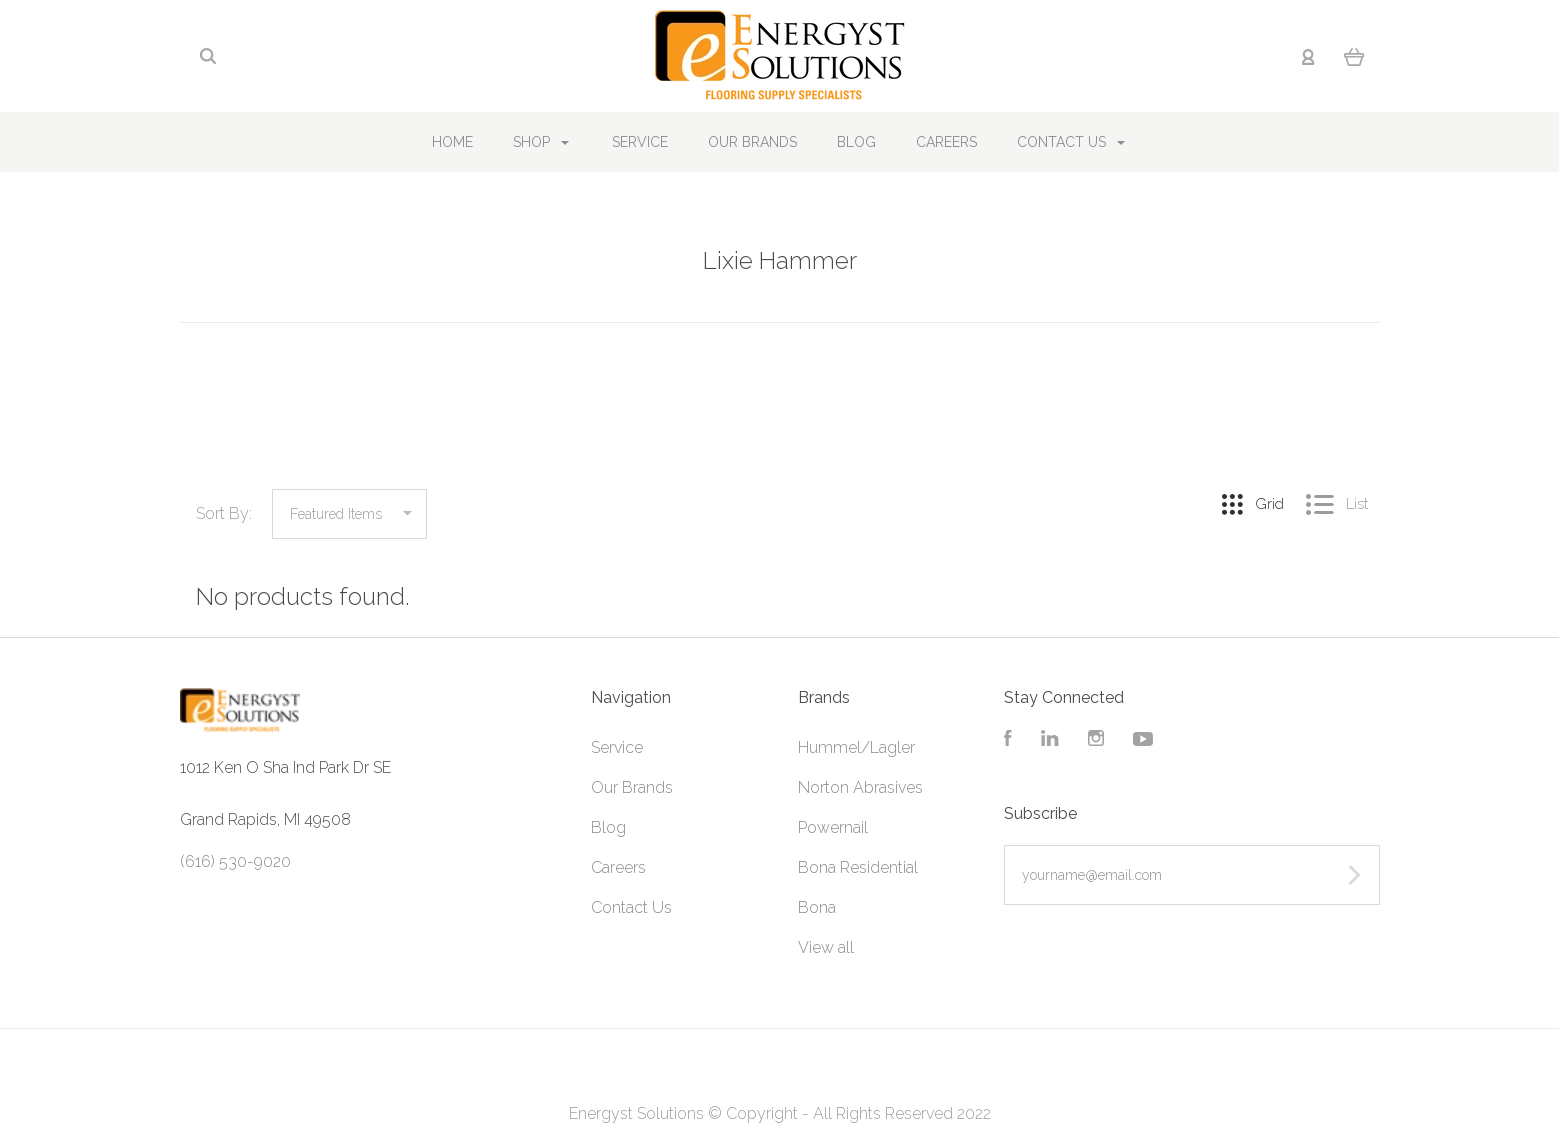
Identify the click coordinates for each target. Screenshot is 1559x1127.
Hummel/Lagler (856, 747)
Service (640, 142)
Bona (817, 907)
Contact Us (1071, 142)
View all (826, 947)
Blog (856, 142)
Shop (541, 142)
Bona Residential (858, 867)
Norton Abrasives (860, 787)
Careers (946, 142)
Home (452, 142)
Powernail (833, 827)
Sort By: (224, 513)
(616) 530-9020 (235, 861)
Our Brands (752, 142)
